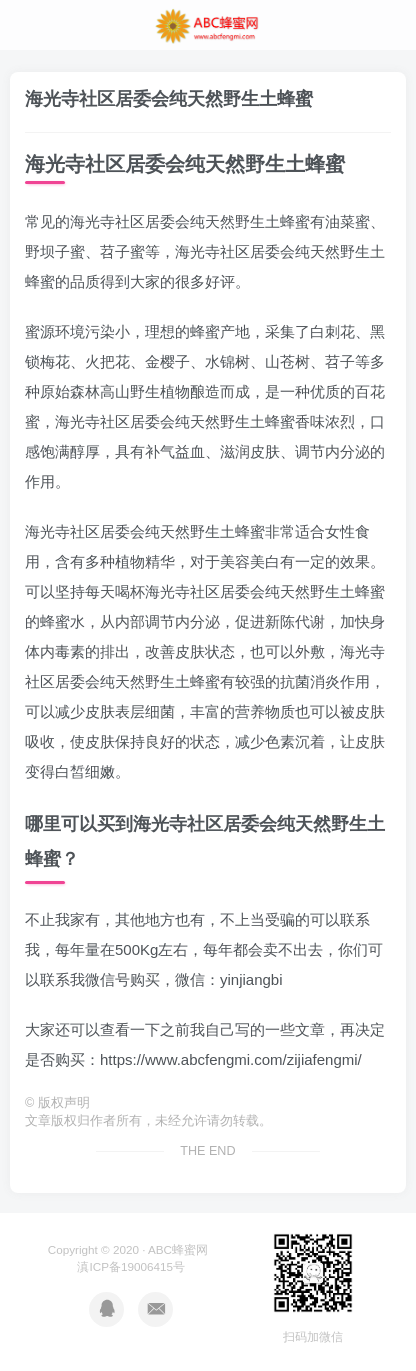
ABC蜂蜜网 (178, 1249)
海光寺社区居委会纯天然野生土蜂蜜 (169, 99)
